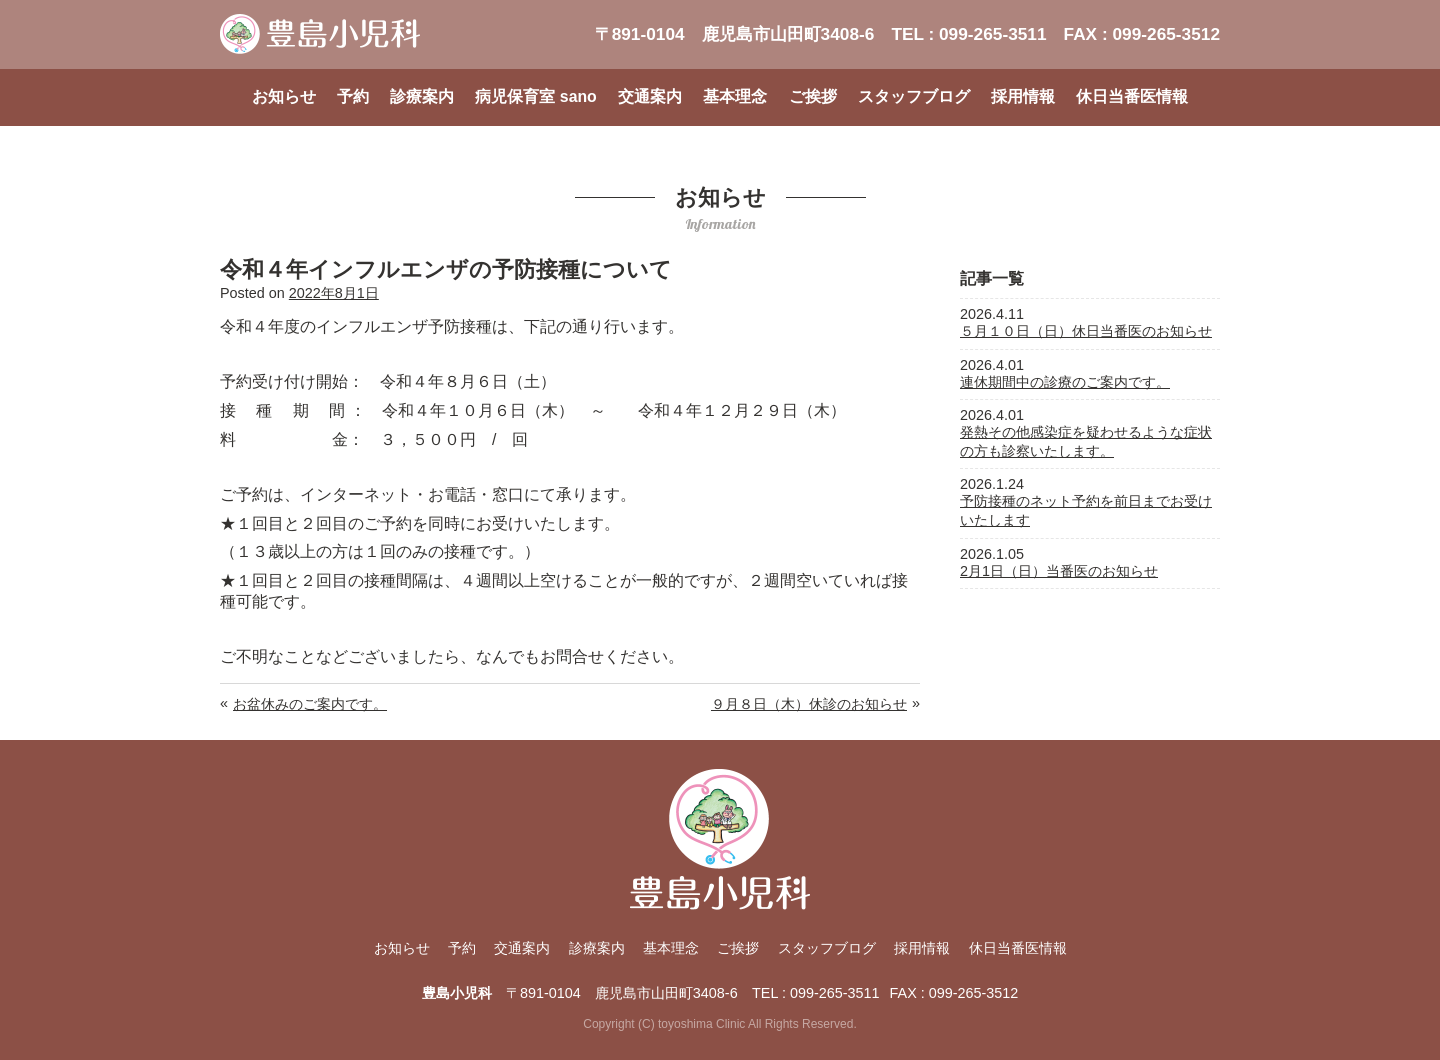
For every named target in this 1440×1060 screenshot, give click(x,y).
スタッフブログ (914, 96)
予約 (353, 96)
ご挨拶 (813, 96)
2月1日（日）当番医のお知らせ (1059, 571)
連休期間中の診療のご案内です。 (1065, 382)
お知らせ (284, 96)
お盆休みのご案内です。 (310, 704)
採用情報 (1023, 96)
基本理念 (735, 96)
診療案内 (422, 96)
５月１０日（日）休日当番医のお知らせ (1086, 331)
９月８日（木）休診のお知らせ (809, 704)
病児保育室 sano (535, 96)
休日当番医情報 (1132, 96)
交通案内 (650, 96)
